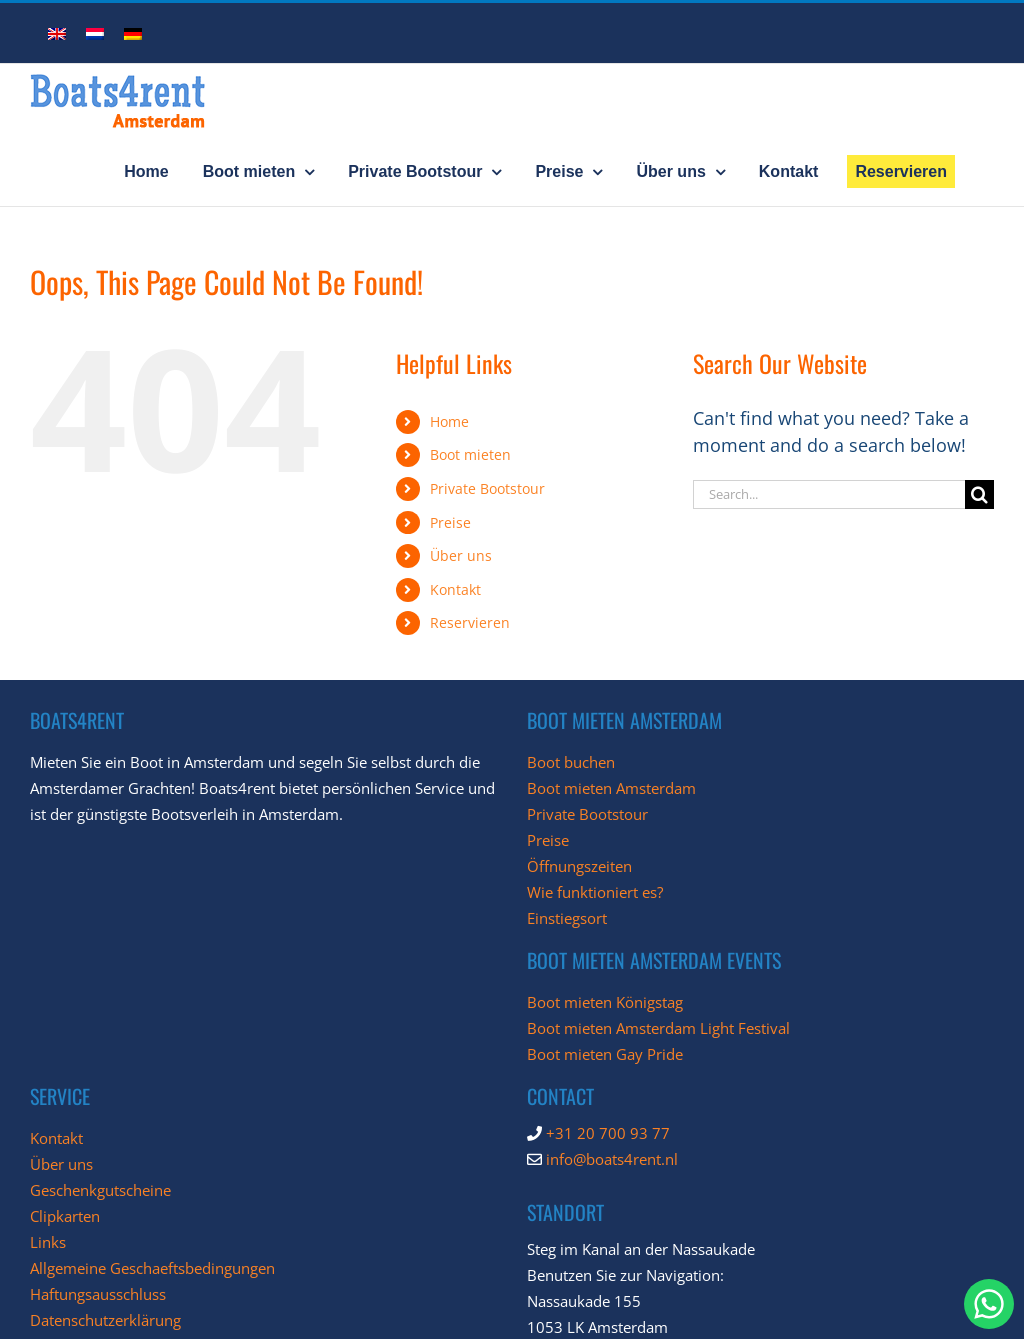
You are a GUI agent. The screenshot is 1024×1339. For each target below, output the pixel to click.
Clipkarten (65, 1216)
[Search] (979, 494)
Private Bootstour (487, 488)
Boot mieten (470, 454)
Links (48, 1242)
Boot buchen (571, 762)
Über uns (461, 555)
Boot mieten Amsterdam (611, 788)
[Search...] (829, 494)
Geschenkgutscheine (100, 1190)
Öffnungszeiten (579, 866)
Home (449, 421)
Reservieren (470, 622)
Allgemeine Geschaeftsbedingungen (152, 1268)
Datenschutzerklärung (105, 1320)
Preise (450, 522)
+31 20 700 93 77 (608, 1133)
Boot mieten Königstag (605, 1002)
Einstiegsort (567, 918)
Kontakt (455, 589)
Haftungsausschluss (98, 1294)
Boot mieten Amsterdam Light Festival (658, 1028)
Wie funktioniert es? (595, 892)
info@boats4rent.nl (612, 1159)
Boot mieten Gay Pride (605, 1054)
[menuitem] (57, 32)
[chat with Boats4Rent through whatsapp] (989, 1304)
